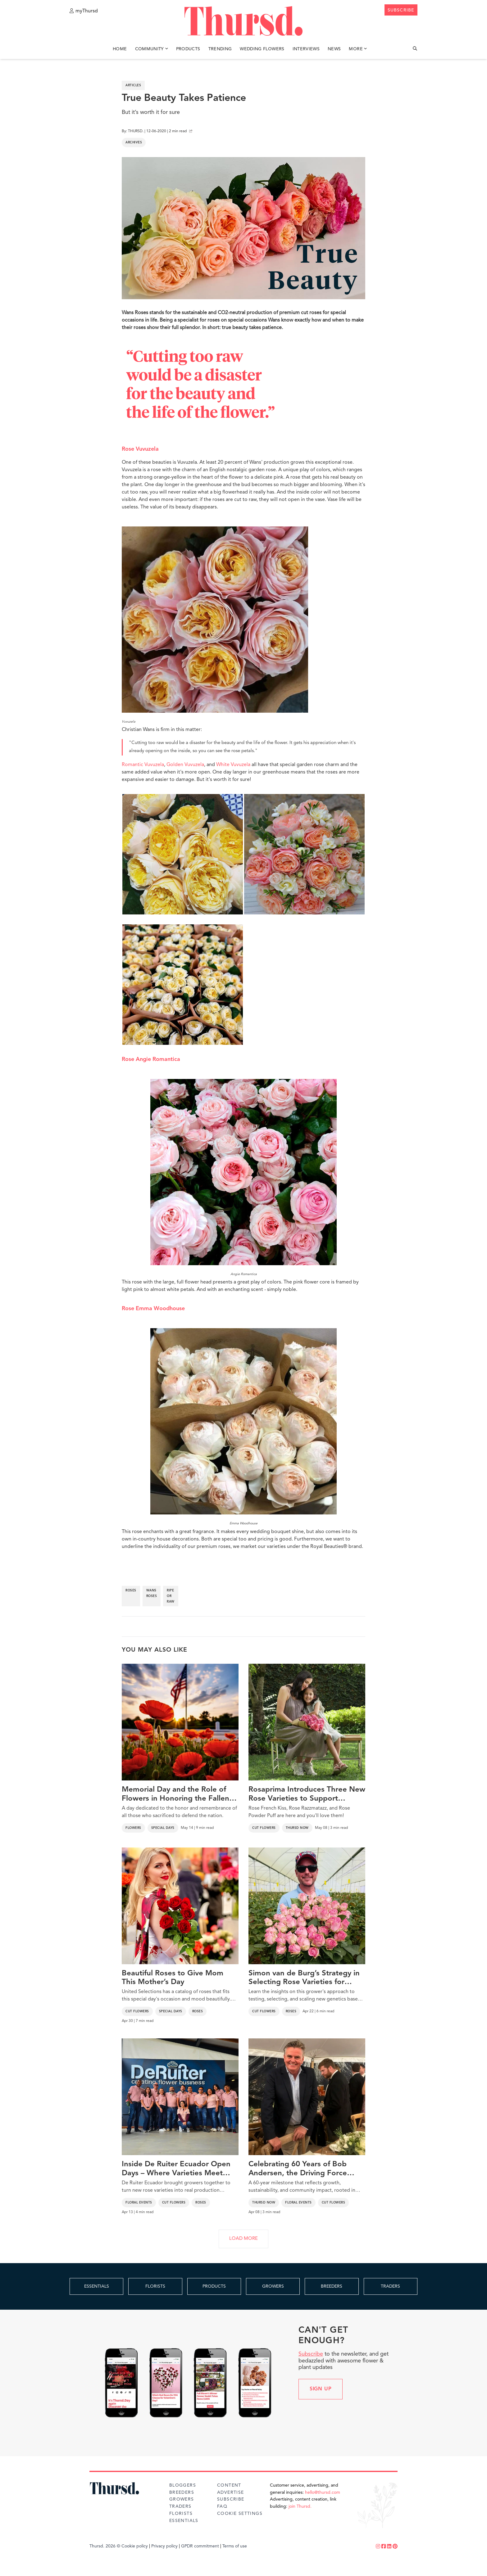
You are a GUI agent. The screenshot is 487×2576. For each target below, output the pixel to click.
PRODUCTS (214, 2286)
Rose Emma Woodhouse (153, 1308)
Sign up (321, 2389)
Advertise (230, 2492)
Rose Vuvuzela (140, 449)
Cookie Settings (239, 2513)
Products (188, 49)
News (334, 49)
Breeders (181, 2492)
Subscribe (310, 2354)
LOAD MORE (243, 2238)
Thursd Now (297, 1827)
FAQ (222, 2506)
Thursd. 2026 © (104, 2546)
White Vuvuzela (233, 764)
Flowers (133, 1827)
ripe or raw (171, 1596)
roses (130, 1590)
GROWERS (273, 2286)
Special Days (163, 1827)
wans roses (151, 1593)
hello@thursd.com (322, 2492)
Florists (181, 2513)
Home (120, 49)
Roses (197, 2011)
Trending (220, 49)
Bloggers (182, 2485)
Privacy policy (164, 2546)
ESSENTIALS (96, 2286)
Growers (181, 2499)
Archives (133, 142)
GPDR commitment (200, 2546)
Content (229, 2485)
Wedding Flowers (262, 49)
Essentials (183, 2521)
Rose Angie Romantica (151, 1059)
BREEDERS (331, 2286)
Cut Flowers (264, 1827)
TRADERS (390, 2286)
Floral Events (138, 2202)
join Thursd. (300, 2506)
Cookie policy (134, 2546)
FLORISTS (155, 2286)
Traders (180, 2506)
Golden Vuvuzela (185, 764)
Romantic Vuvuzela (143, 764)
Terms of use (234, 2546)
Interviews (306, 49)
